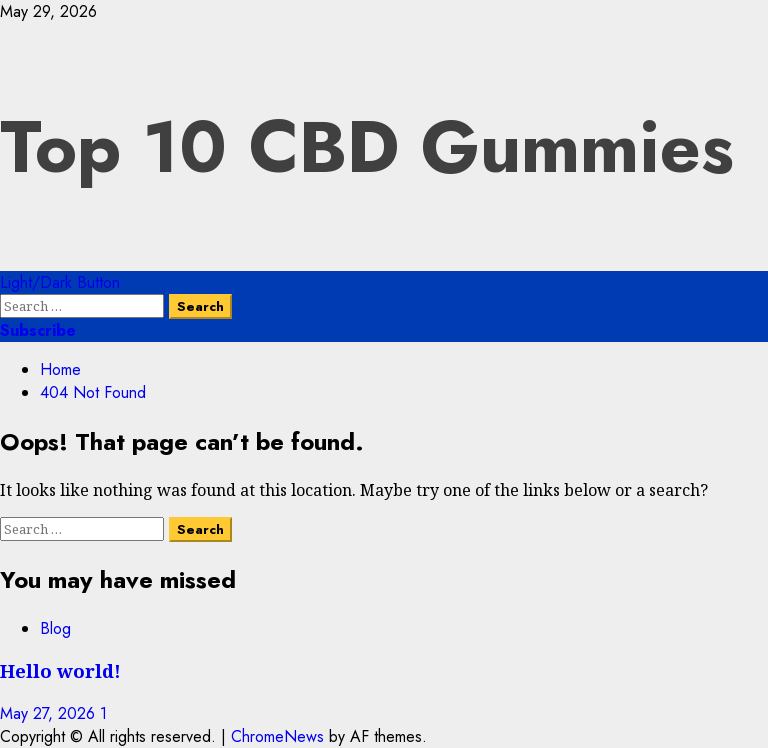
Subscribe (38, 330)
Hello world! (60, 670)
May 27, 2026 (50, 713)
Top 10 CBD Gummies (367, 147)
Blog (55, 628)
